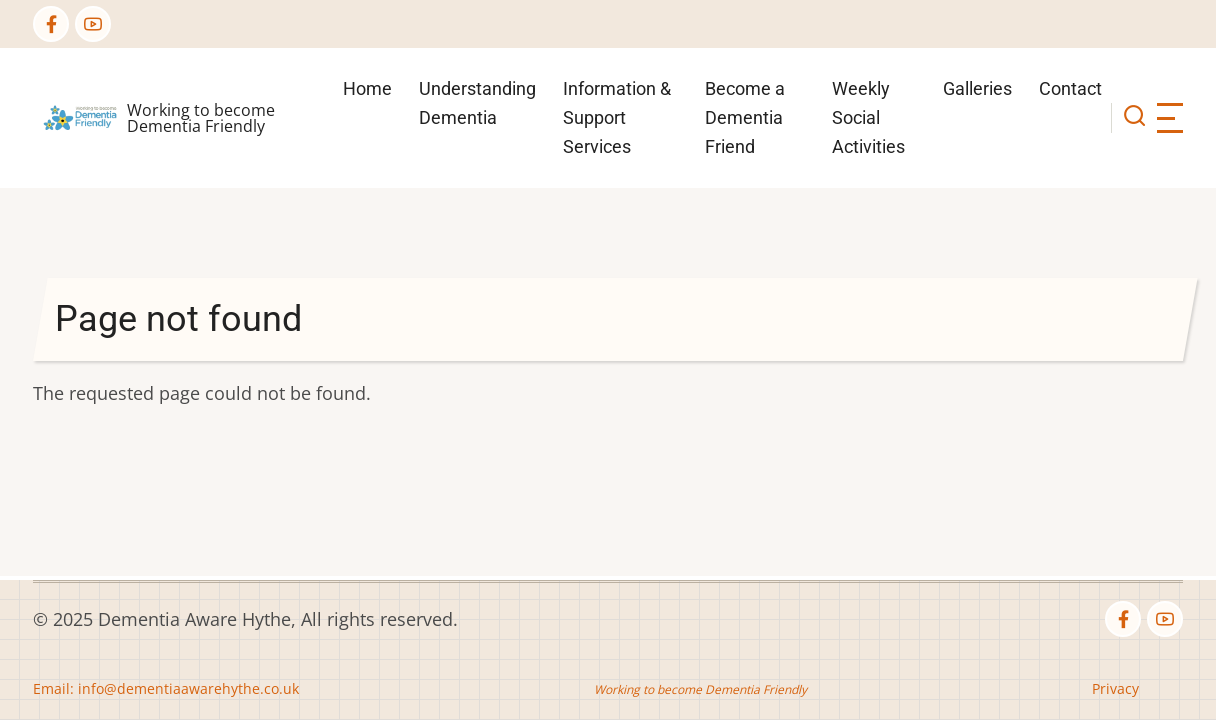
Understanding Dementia (477, 103)
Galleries (977, 88)
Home (367, 88)
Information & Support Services (617, 117)
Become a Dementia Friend (745, 117)
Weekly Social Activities (868, 117)
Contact (1070, 88)
